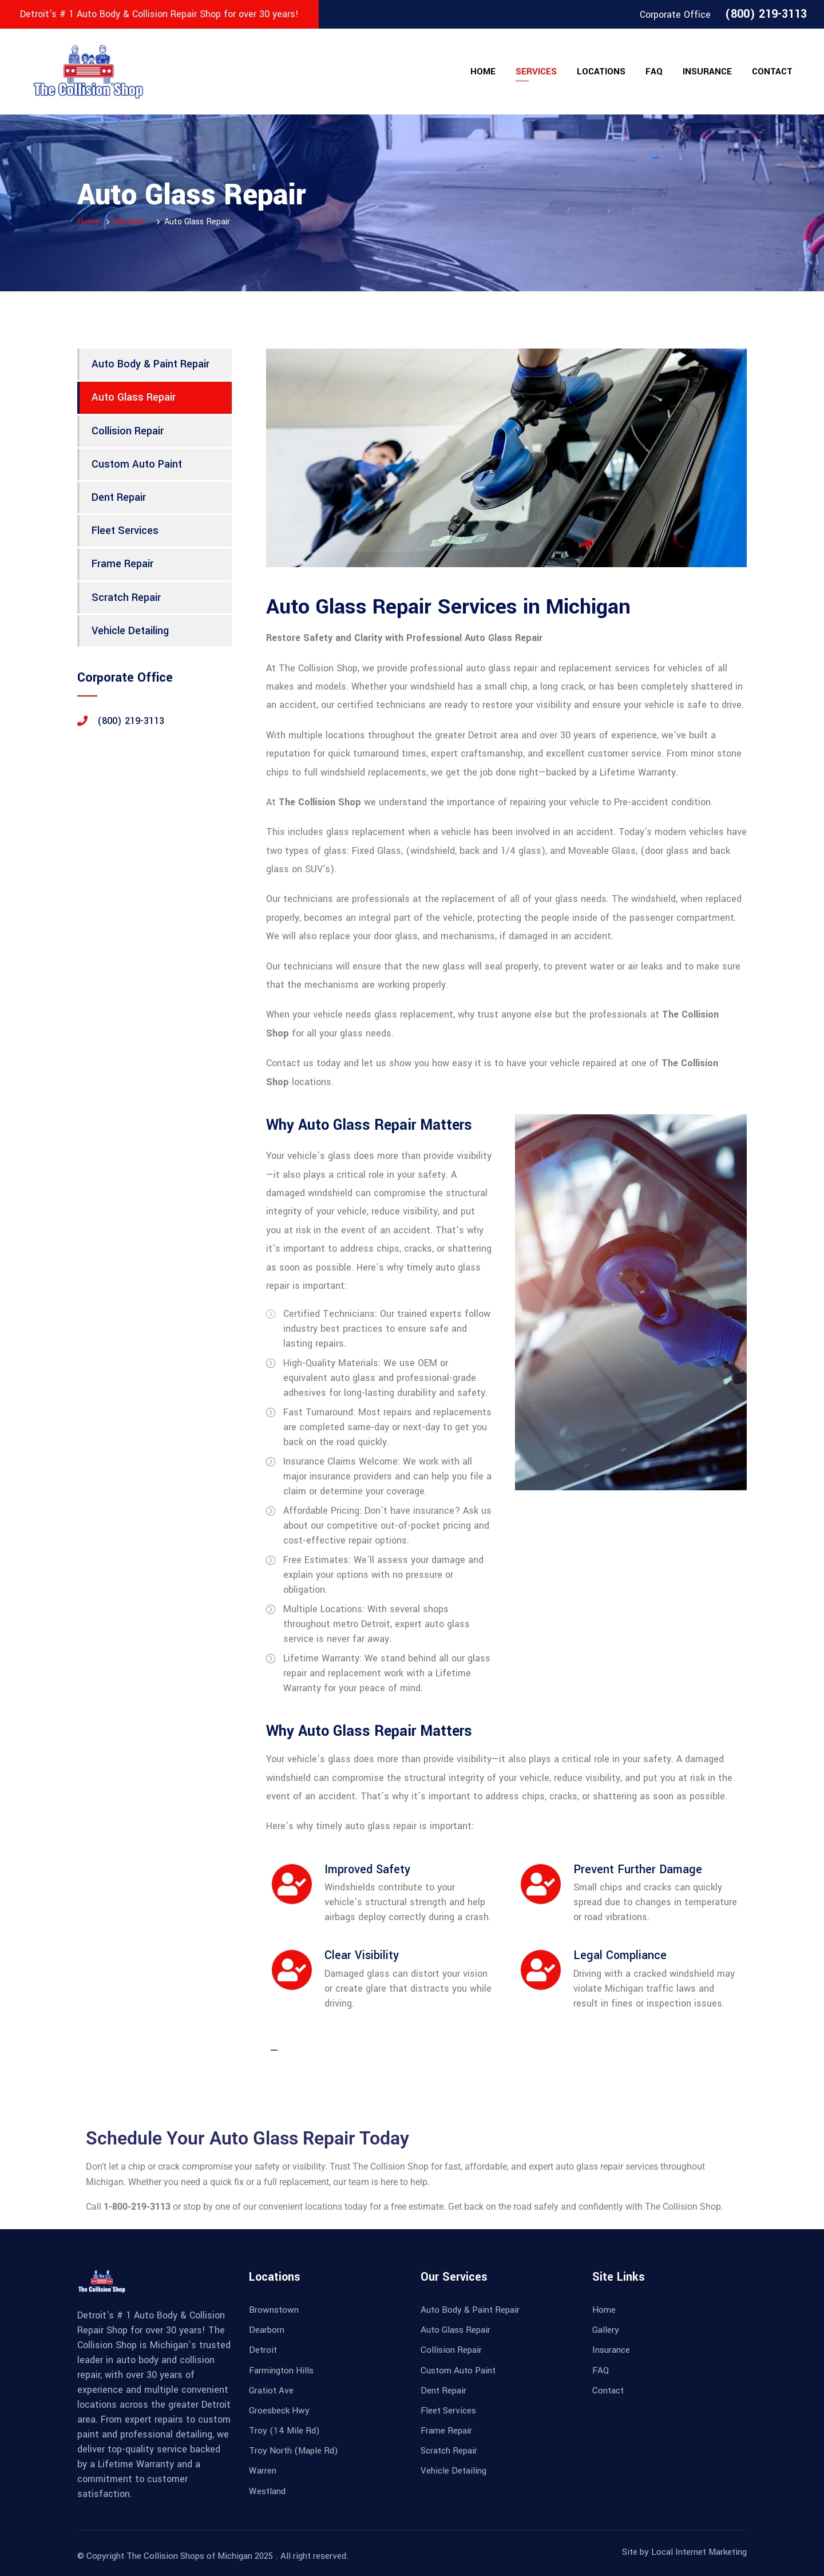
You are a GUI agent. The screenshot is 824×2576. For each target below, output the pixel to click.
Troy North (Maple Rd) (293, 2450)
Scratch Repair (126, 597)
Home (483, 71)
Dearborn (266, 2330)
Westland (267, 2491)
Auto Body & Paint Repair (150, 364)
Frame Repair (122, 563)
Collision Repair (128, 431)
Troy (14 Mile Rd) (284, 2430)
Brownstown (274, 2310)
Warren (262, 2470)
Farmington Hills (281, 2370)
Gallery (605, 2330)
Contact (772, 71)
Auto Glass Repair (134, 397)
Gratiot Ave (271, 2390)
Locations (601, 71)
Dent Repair (119, 497)
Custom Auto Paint (137, 464)
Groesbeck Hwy (279, 2410)
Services (536, 71)
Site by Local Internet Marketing (684, 2552)
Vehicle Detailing (130, 630)
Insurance (707, 71)
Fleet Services (125, 530)
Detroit (263, 2350)
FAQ (654, 71)
